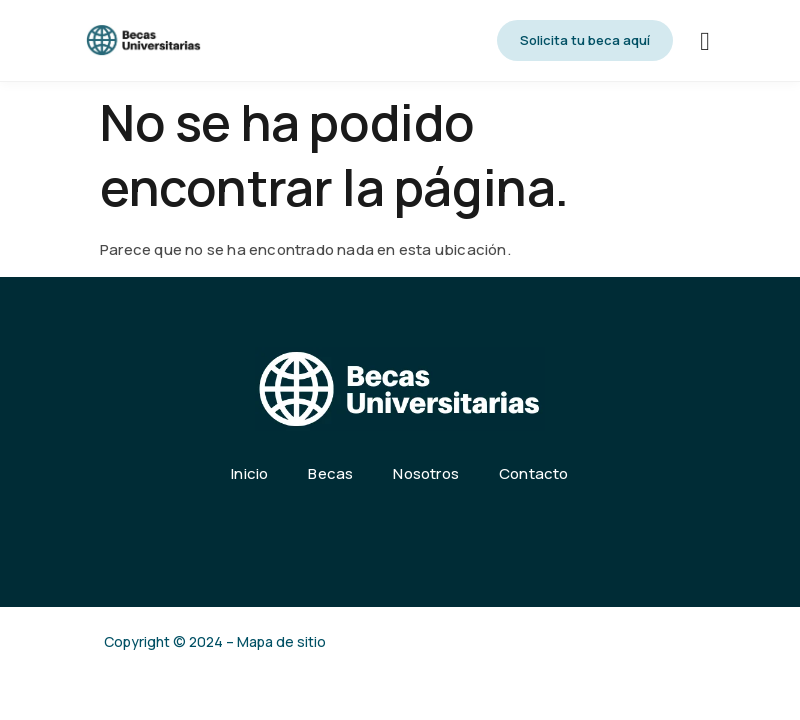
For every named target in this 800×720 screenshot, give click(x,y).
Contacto (534, 473)
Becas (330, 473)
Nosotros (426, 473)
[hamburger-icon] (705, 42)
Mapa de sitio (281, 641)
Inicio (249, 473)
